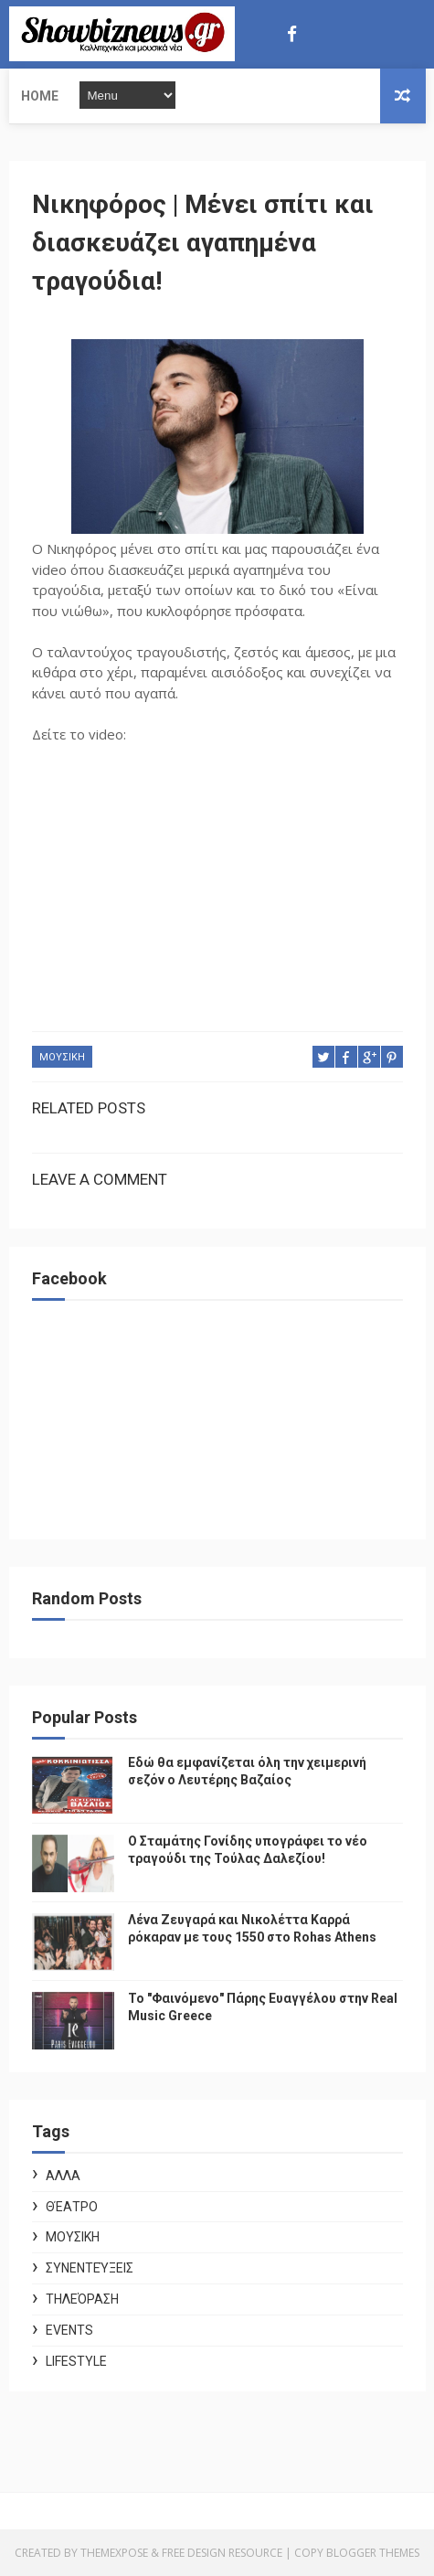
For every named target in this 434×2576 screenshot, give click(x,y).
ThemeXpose (114, 2552)
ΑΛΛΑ (63, 2175)
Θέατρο (72, 2206)
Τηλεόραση (82, 2299)
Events (69, 2330)
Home (39, 96)
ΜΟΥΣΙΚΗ (62, 1057)
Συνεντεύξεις (89, 2268)
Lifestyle (76, 2361)
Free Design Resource (222, 2552)
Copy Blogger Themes (356, 2552)
